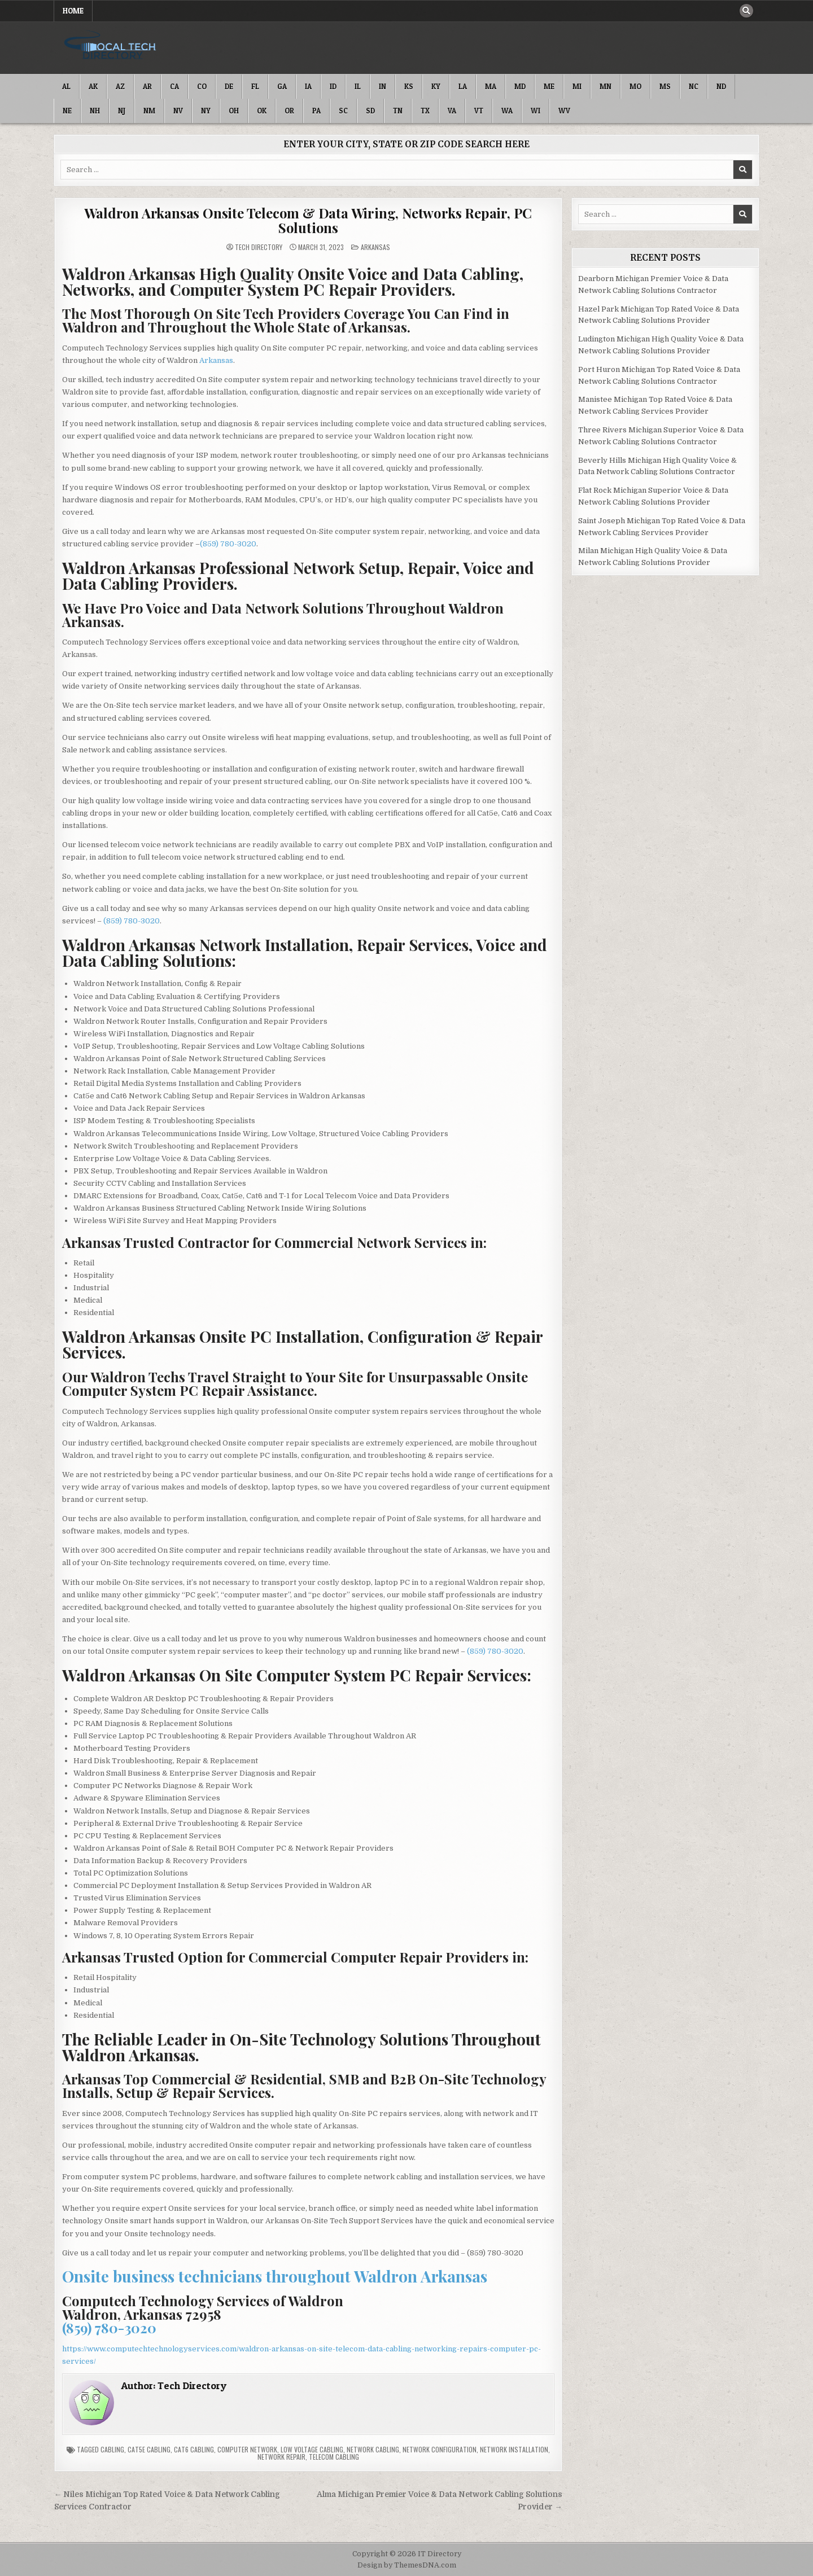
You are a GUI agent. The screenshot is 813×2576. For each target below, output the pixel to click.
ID (333, 86)
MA (490, 86)
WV (564, 110)
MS (665, 86)
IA (308, 86)
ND (721, 86)
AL (66, 86)
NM (149, 110)
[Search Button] (746, 10)
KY (435, 86)
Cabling (112, 2449)
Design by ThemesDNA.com (406, 2565)
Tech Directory (258, 247)
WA (507, 110)
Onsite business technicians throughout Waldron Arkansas (274, 2276)
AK (93, 86)
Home (73, 10)
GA (282, 86)
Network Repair (281, 2456)
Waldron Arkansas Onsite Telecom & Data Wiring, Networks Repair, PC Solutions (308, 220)
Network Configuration (440, 2449)
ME (549, 86)
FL (255, 86)
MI (577, 86)
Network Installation (514, 2449)
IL (358, 86)
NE (67, 110)
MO (635, 86)
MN (605, 86)
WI (535, 110)
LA (462, 86)
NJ (121, 110)
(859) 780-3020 (228, 544)
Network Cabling (373, 2449)
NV (178, 110)
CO (202, 86)
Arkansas (375, 247)
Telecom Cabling (334, 2456)
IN (382, 86)
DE (229, 86)
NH (95, 110)
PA (316, 110)
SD (370, 110)
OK (261, 110)
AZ (120, 86)
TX (425, 110)
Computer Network (247, 2449)
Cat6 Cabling (194, 2449)
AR (147, 86)
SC (343, 110)
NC (693, 86)
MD (520, 86)
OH (234, 110)
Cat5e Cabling (149, 2449)
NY (206, 110)
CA (174, 86)
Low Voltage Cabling (312, 2449)
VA (452, 110)
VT (478, 110)
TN (398, 110)
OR (289, 110)
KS (408, 86)
